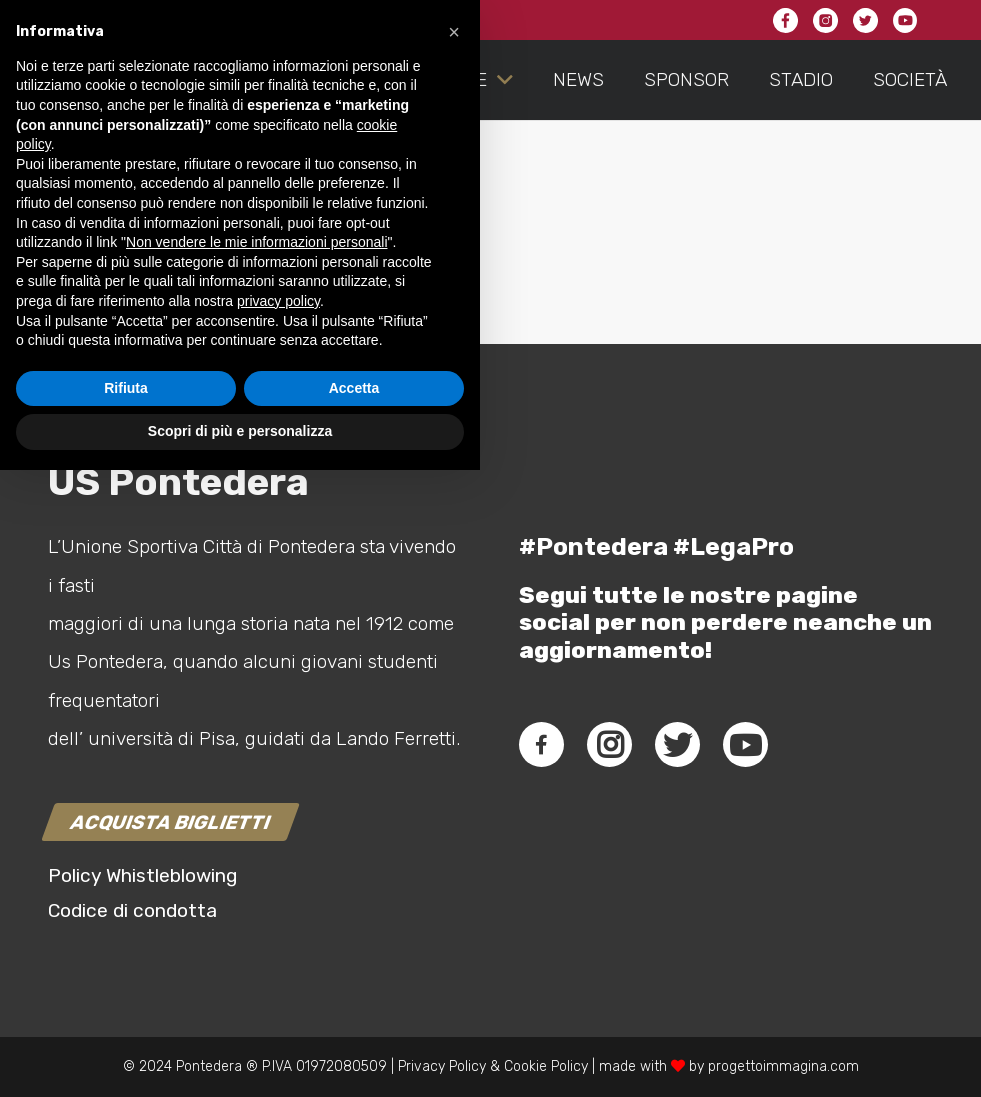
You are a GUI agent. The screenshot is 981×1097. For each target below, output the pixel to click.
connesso (191, 279)
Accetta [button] (354, 1015)
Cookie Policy (546, 1066)
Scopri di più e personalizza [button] (240, 1058)
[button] (454, 659)
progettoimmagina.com (783, 1066)
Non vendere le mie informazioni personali (256, 869)
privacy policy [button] (278, 928)
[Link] (65, 80)
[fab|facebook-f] (541, 745)
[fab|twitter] (678, 745)
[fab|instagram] (610, 745)
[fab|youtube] (746, 745)
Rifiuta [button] (126, 1015)
